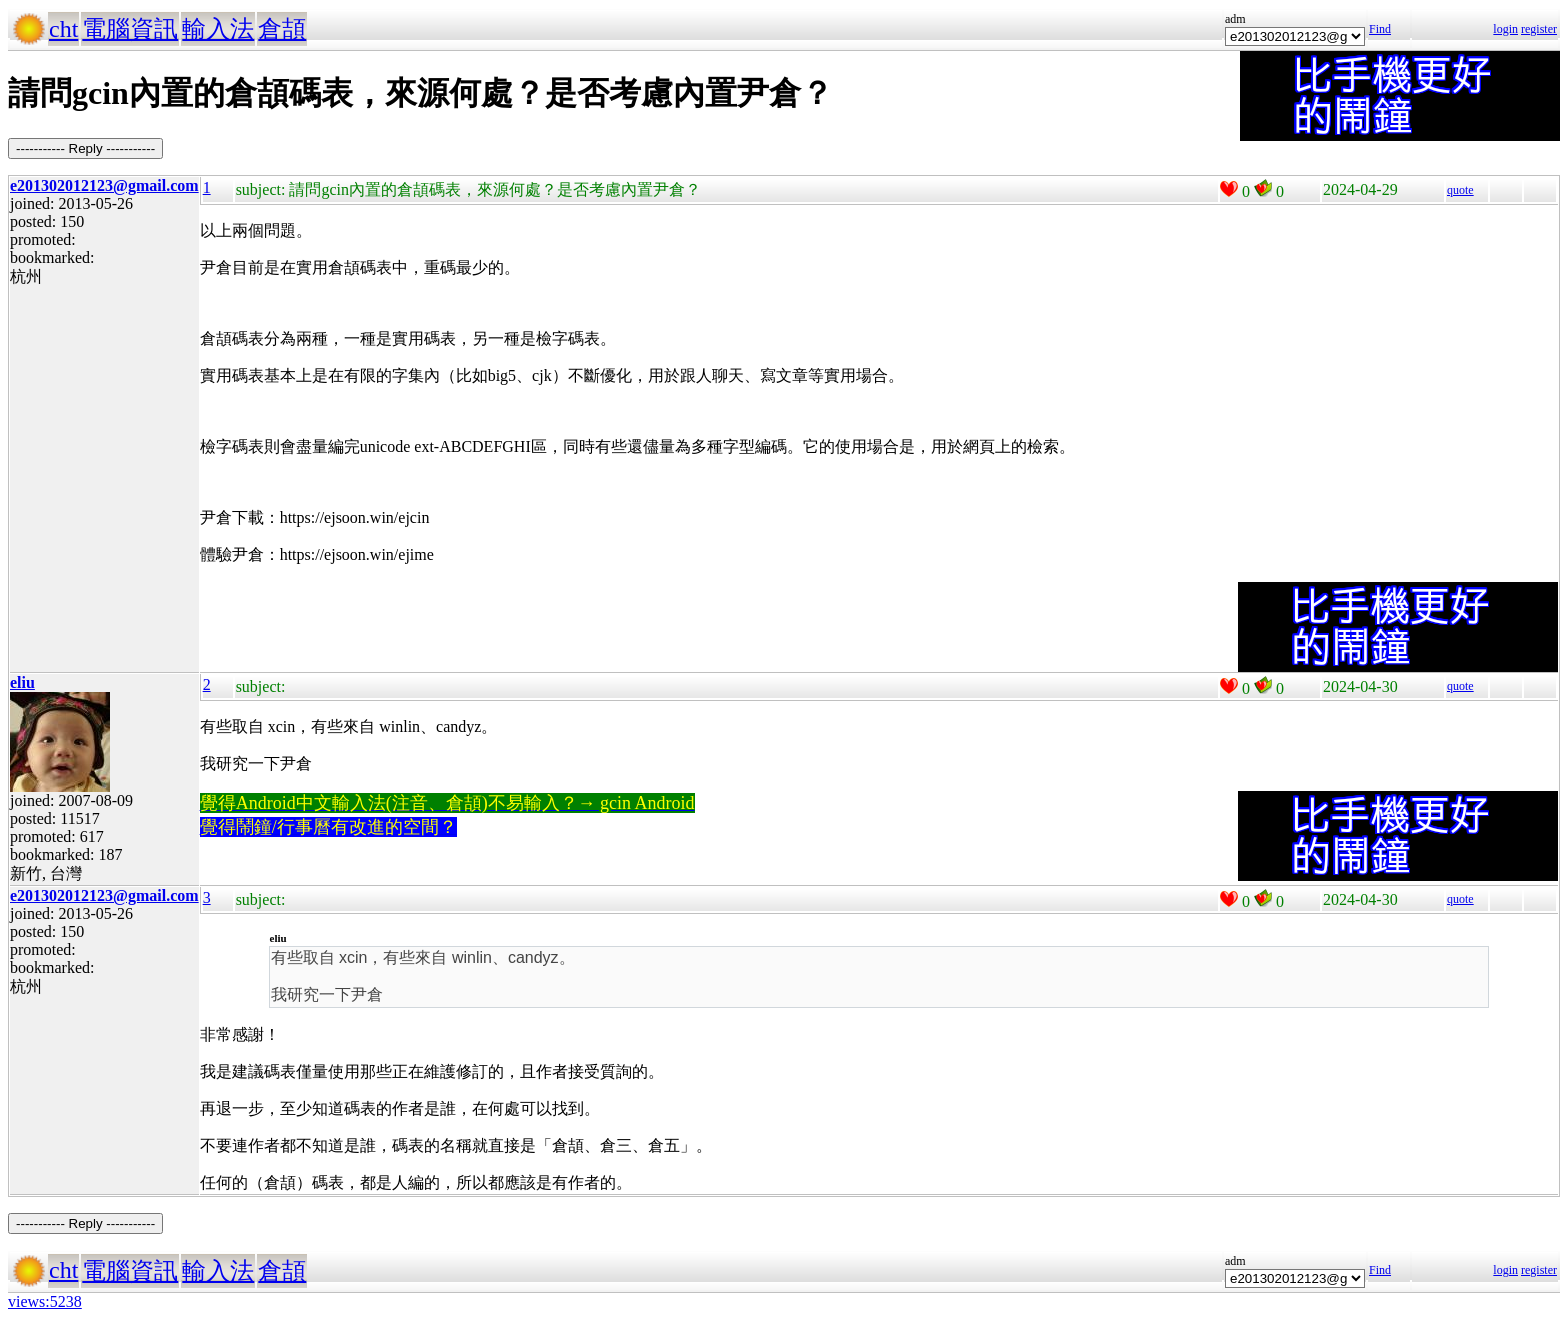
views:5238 (45, 1301)
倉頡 (282, 29)
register (1539, 29)
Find (1380, 29)
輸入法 (218, 29)
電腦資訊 (130, 29)
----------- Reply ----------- (85, 148)
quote (1460, 190)
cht (63, 29)
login (1505, 29)
